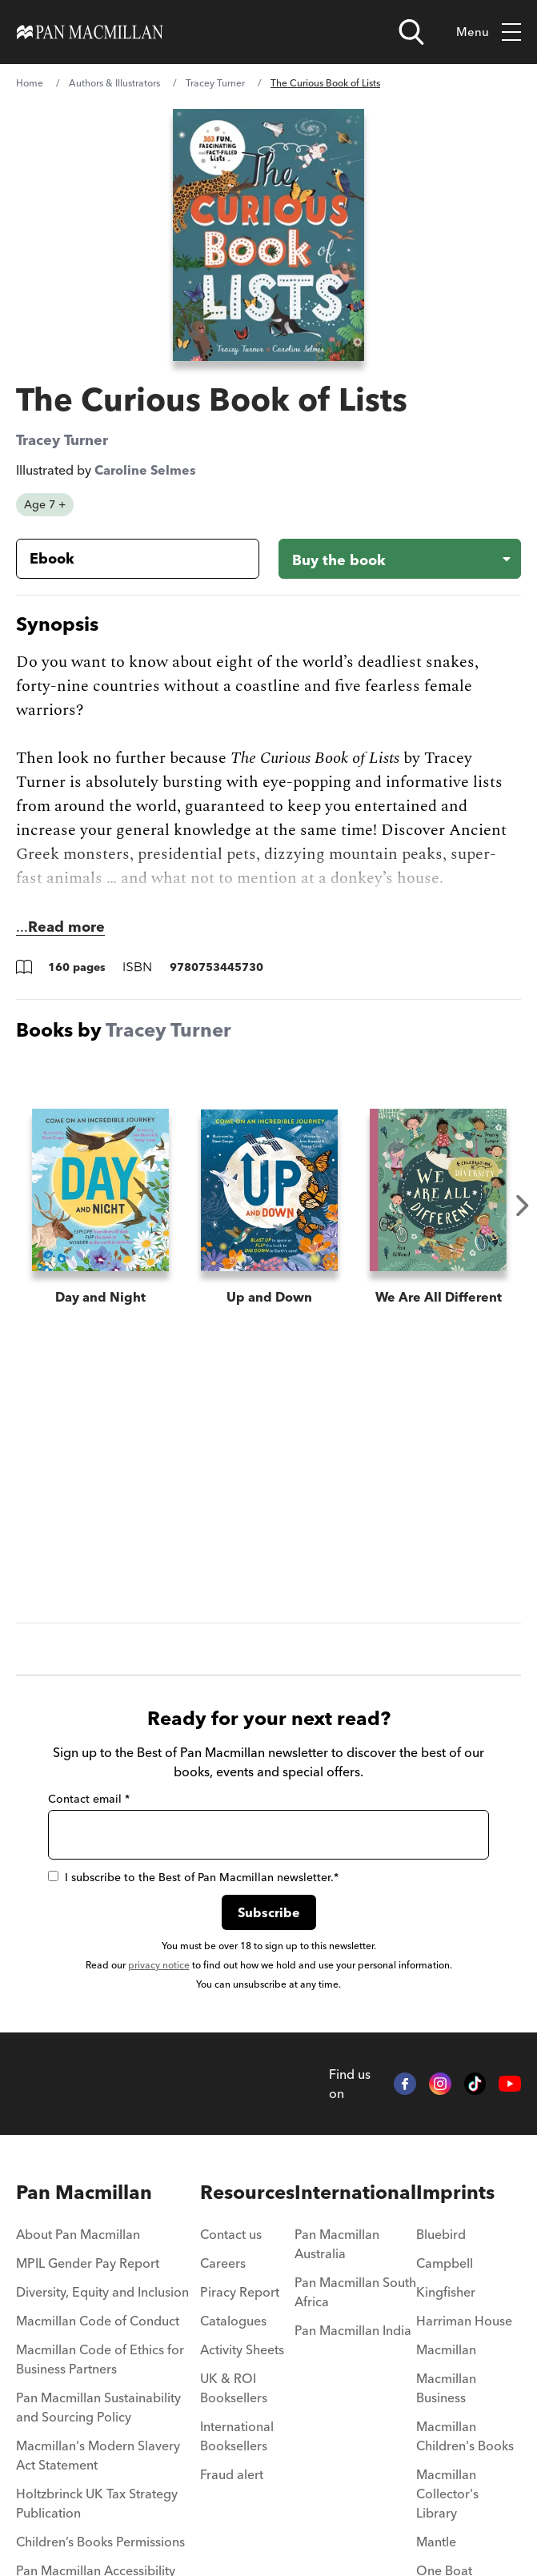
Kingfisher (445, 2292)
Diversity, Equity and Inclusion (102, 2292)
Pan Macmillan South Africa (355, 2291)
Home (29, 83)
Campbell (444, 2263)
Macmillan (446, 2349)
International (355, 2192)
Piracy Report (239, 2292)
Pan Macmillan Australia (337, 2243)
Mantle (436, 2542)
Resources (247, 2192)
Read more (66, 926)
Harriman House (464, 2321)
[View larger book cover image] (269, 235)
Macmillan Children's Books (465, 2436)
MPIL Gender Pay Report (87, 2263)
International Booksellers (237, 2436)
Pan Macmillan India (353, 2330)
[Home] (90, 32)
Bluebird (441, 2234)
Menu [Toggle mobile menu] (488, 32)
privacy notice (159, 1965)
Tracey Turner (215, 83)
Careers (223, 2263)
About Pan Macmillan (78, 2234)
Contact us (231, 2234)
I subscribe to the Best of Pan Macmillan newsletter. (193, 1877)
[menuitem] (108, 2239)
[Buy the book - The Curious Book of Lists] (400, 559)
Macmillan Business (446, 2387)
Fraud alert (231, 2474)
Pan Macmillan (84, 2192)
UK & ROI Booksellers (233, 2387)
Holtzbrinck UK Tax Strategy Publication (97, 2503)
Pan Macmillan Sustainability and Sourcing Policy (98, 2407)
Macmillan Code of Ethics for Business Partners (100, 2359)
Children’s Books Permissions (100, 2542)
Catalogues (233, 2321)
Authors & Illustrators (114, 83)
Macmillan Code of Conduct (97, 2321)
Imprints (455, 2192)
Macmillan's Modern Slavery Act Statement (98, 2455)
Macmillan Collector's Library (447, 2493)
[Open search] (411, 32)
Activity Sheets (242, 2349)
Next (522, 1205)
